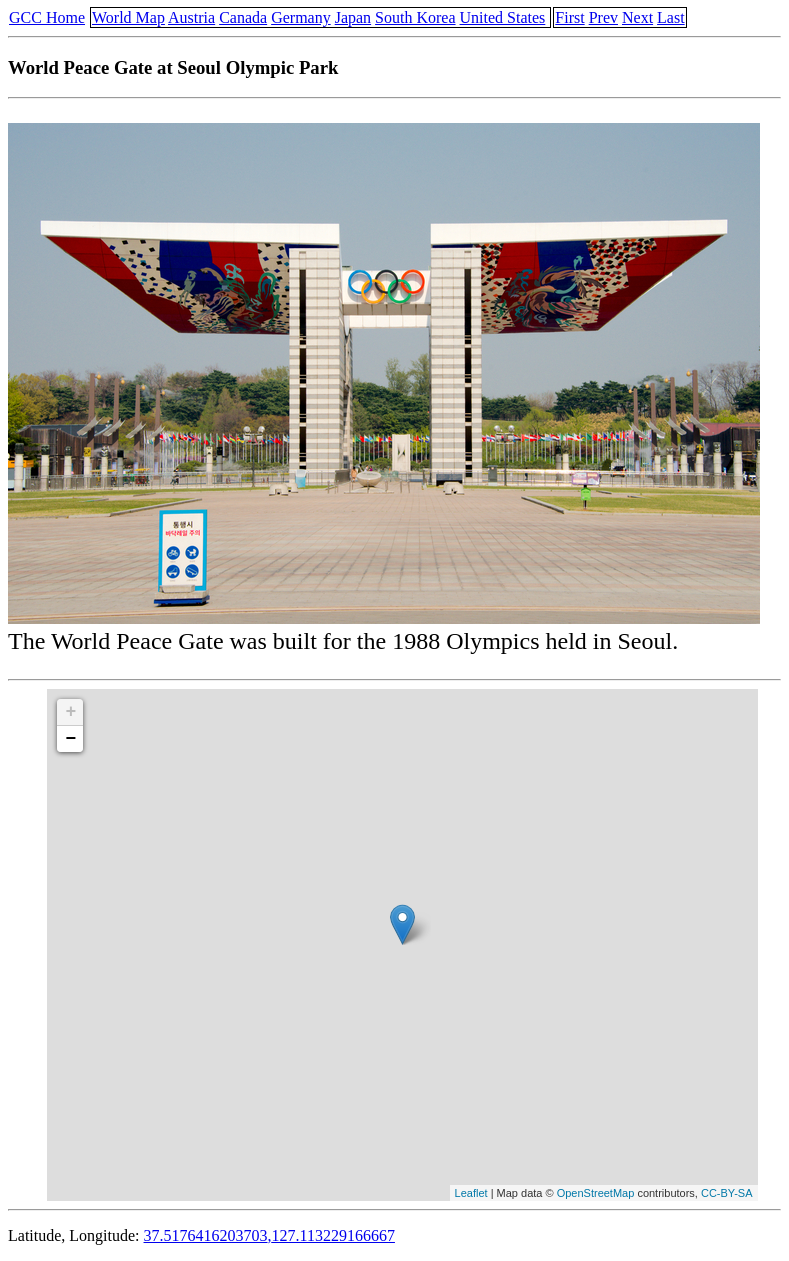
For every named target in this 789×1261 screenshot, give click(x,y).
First (569, 17)
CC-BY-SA (727, 1193)
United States (503, 17)
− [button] (71, 739)
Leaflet (471, 1193)
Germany (301, 17)
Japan (353, 17)
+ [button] (71, 712)
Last (671, 17)
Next (637, 17)
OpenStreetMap (596, 1193)
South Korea (415, 17)
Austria (191, 17)
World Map (128, 17)
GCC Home (47, 17)
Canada (243, 17)
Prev (603, 17)
